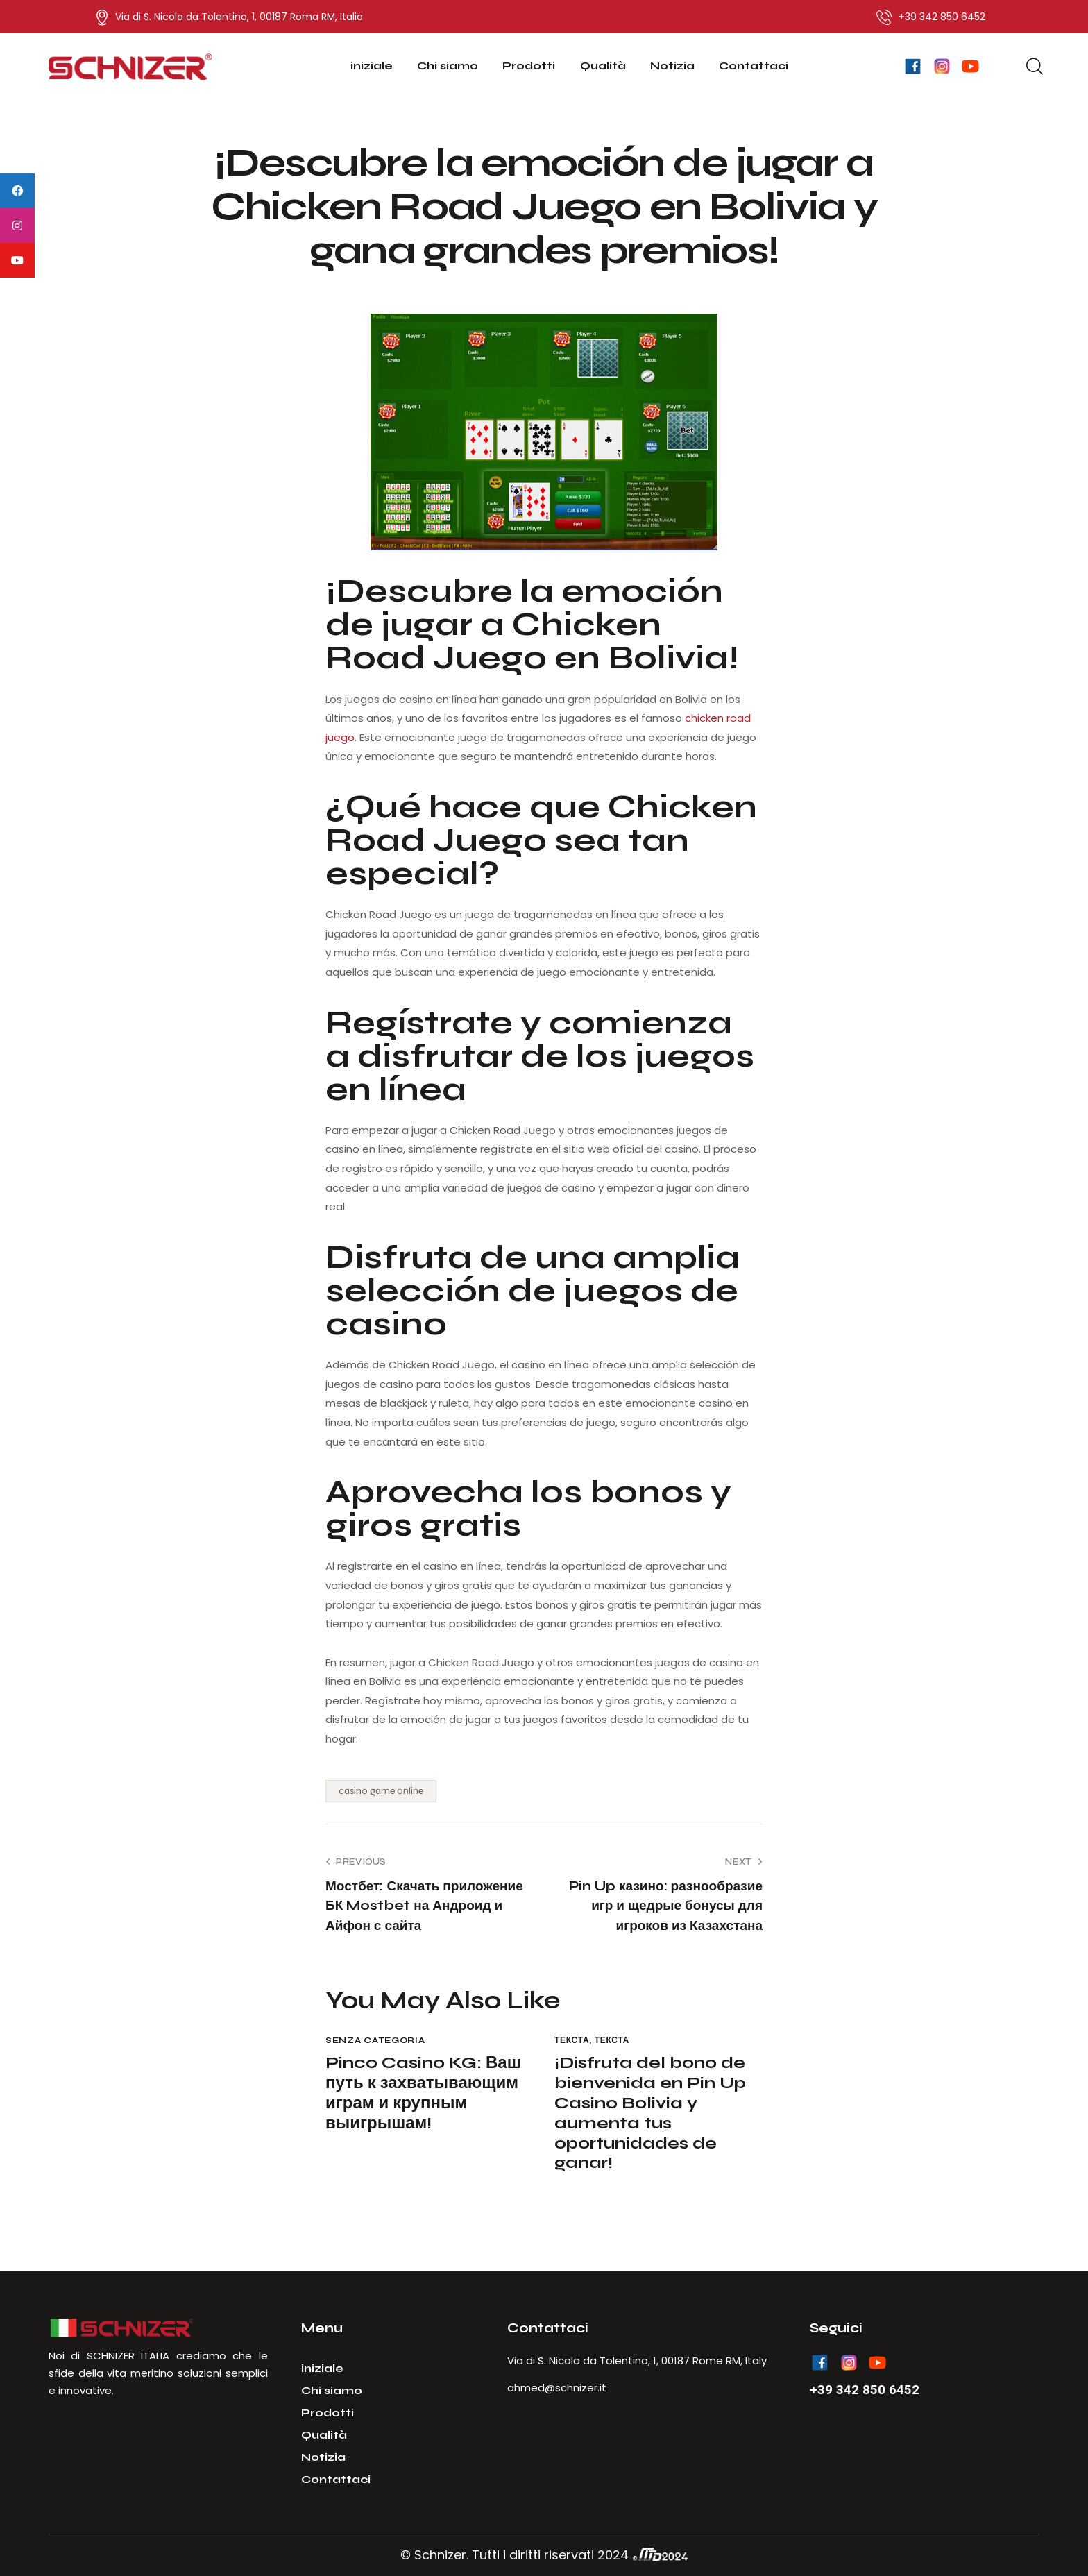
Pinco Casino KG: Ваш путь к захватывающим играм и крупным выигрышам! (423, 2093)
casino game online (381, 1791)
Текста (571, 2040)
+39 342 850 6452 (864, 2389)
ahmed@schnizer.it (556, 2387)
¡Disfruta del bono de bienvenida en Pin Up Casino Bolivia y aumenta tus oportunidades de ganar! (650, 2113)
